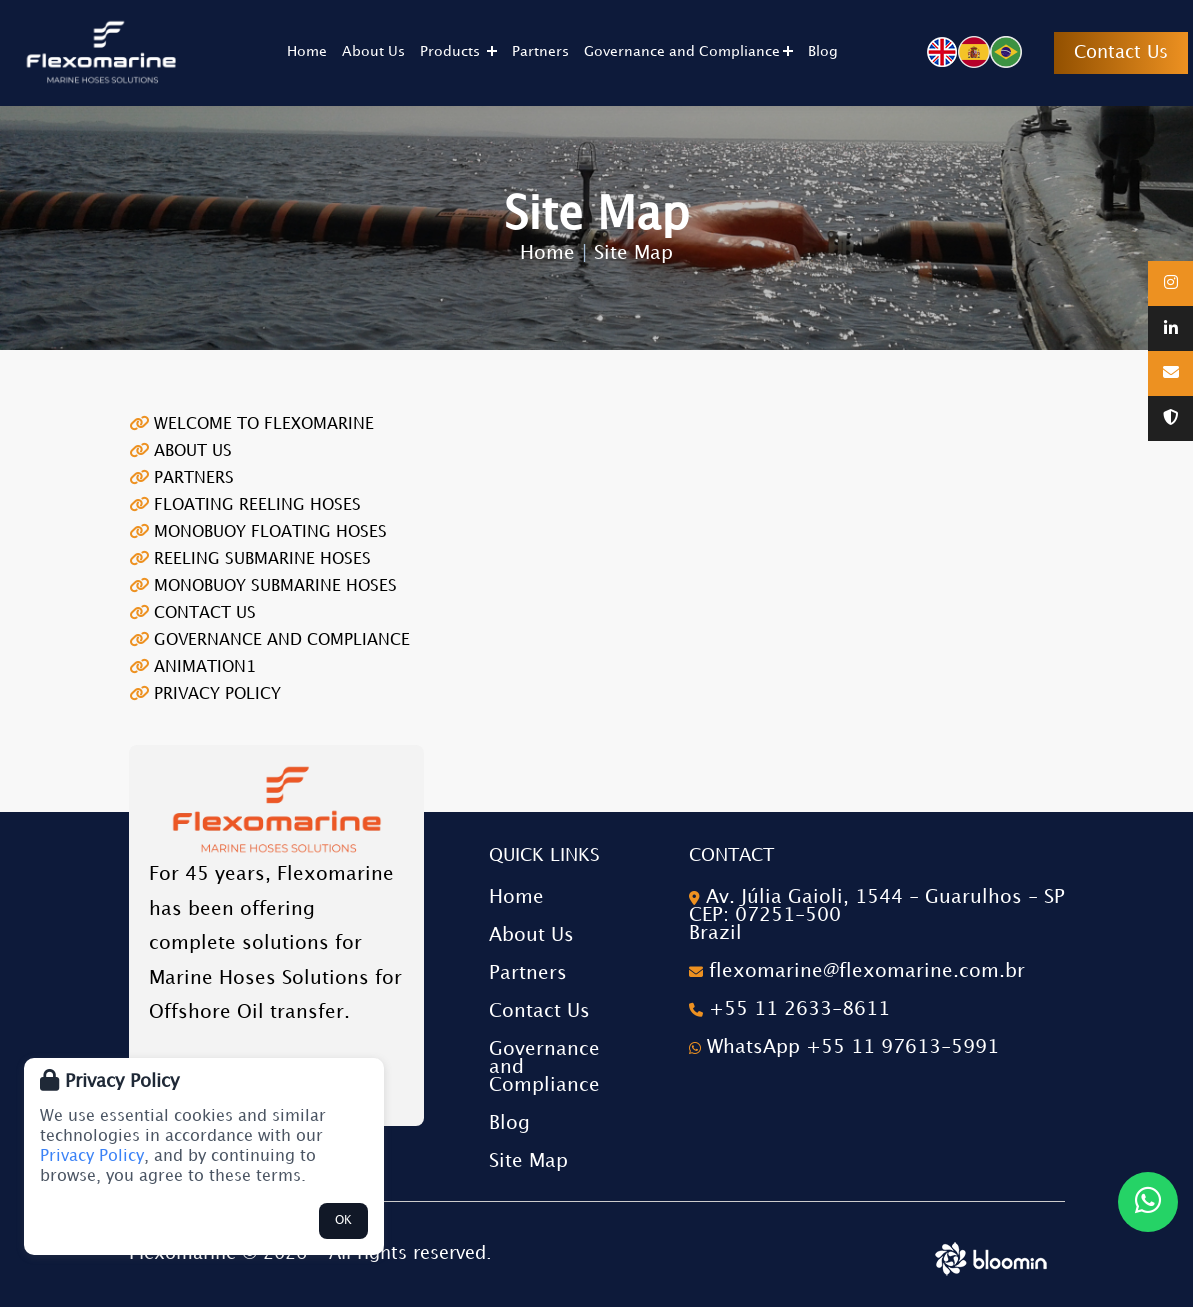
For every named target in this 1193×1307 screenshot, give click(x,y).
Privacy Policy (92, 1156)
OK (343, 1220)
